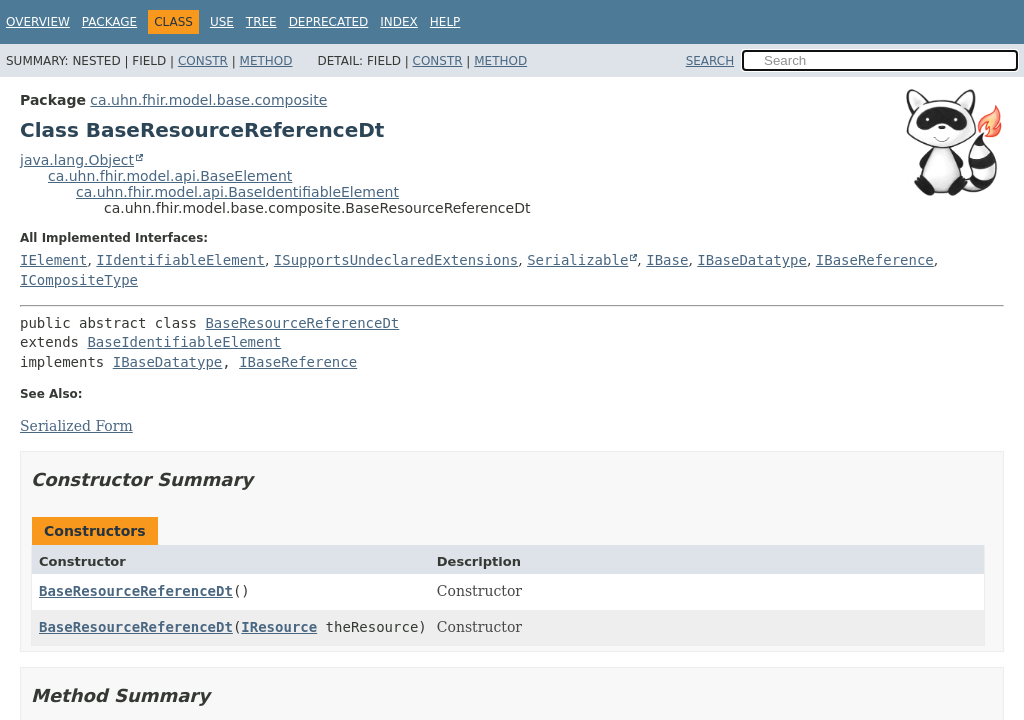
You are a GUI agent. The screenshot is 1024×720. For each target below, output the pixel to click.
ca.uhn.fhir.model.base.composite (208, 100)
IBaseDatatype (752, 260)
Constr (203, 61)
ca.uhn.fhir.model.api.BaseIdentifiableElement (237, 192)
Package (109, 22)
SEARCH (710, 61)
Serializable (577, 260)
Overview (38, 22)
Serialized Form (76, 426)
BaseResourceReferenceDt (302, 323)
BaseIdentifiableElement (184, 342)
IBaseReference (875, 260)
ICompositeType (79, 280)
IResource (279, 627)
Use (222, 22)
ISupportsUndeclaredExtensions (396, 260)
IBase (667, 260)
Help (445, 22)
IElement (53, 260)
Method (266, 61)
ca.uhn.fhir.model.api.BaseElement (170, 176)
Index (399, 22)
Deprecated (329, 22)
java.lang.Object (77, 160)
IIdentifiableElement (180, 260)
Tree (261, 22)
